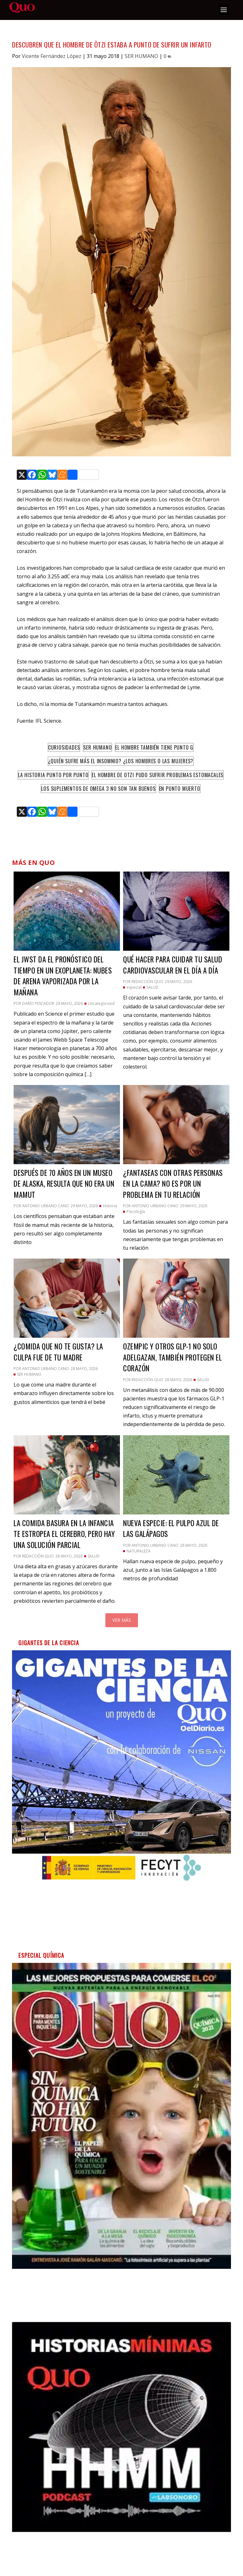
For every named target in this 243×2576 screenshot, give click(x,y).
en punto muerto (179, 788)
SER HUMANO (141, 56)
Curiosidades (64, 747)
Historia (110, 1206)
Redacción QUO (147, 981)
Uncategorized (101, 1003)
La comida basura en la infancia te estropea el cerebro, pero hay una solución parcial (64, 1534)
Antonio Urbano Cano (45, 1206)
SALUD (152, 987)
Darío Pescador (38, 1003)
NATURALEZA (139, 1551)
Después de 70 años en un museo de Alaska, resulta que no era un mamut (64, 1183)
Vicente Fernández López (51, 56)
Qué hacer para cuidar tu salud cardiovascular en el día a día (172, 965)
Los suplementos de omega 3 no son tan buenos (98, 788)
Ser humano (97, 747)
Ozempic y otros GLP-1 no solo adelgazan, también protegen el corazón (172, 1357)
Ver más (121, 1620)
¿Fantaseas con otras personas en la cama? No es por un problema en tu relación (173, 1183)
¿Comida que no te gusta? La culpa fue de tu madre (58, 1352)
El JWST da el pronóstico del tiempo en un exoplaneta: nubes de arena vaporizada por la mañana (63, 976)
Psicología (136, 1211)
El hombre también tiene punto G (154, 747)
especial (134, 987)
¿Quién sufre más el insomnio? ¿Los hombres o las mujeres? (121, 761)
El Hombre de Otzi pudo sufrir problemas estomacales (157, 775)
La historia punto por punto (53, 775)
